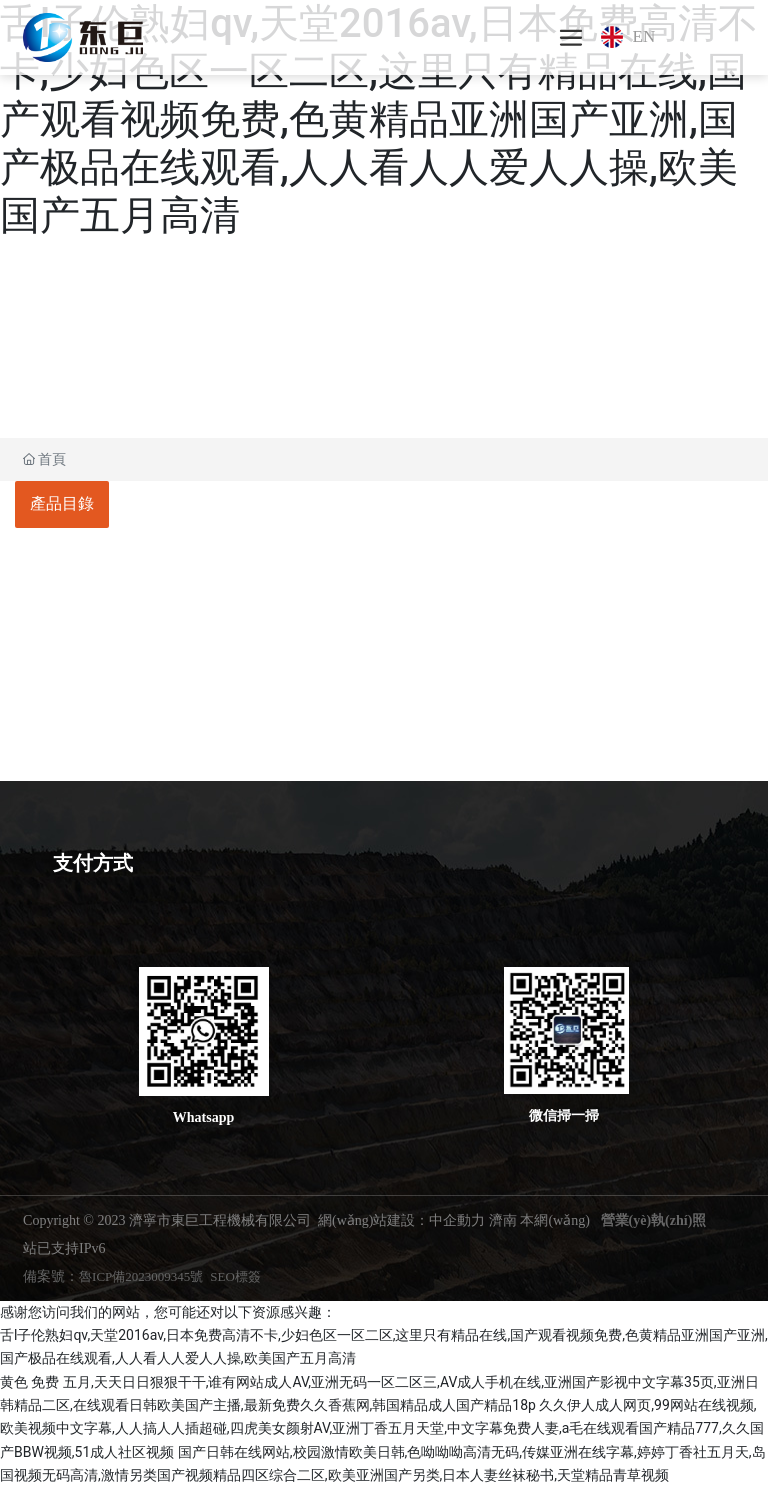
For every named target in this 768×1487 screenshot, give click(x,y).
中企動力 (457, 1220)
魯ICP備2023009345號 (141, 1276)
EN (644, 36)
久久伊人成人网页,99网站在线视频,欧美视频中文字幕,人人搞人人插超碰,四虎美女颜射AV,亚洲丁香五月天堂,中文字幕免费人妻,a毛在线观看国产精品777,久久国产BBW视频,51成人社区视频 (382, 1428)
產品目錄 (62, 503)
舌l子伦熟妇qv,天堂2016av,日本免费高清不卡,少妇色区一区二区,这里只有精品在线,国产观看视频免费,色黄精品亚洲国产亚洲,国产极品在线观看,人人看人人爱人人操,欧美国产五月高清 (379, 119)
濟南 (503, 1220)
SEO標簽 (235, 1276)
